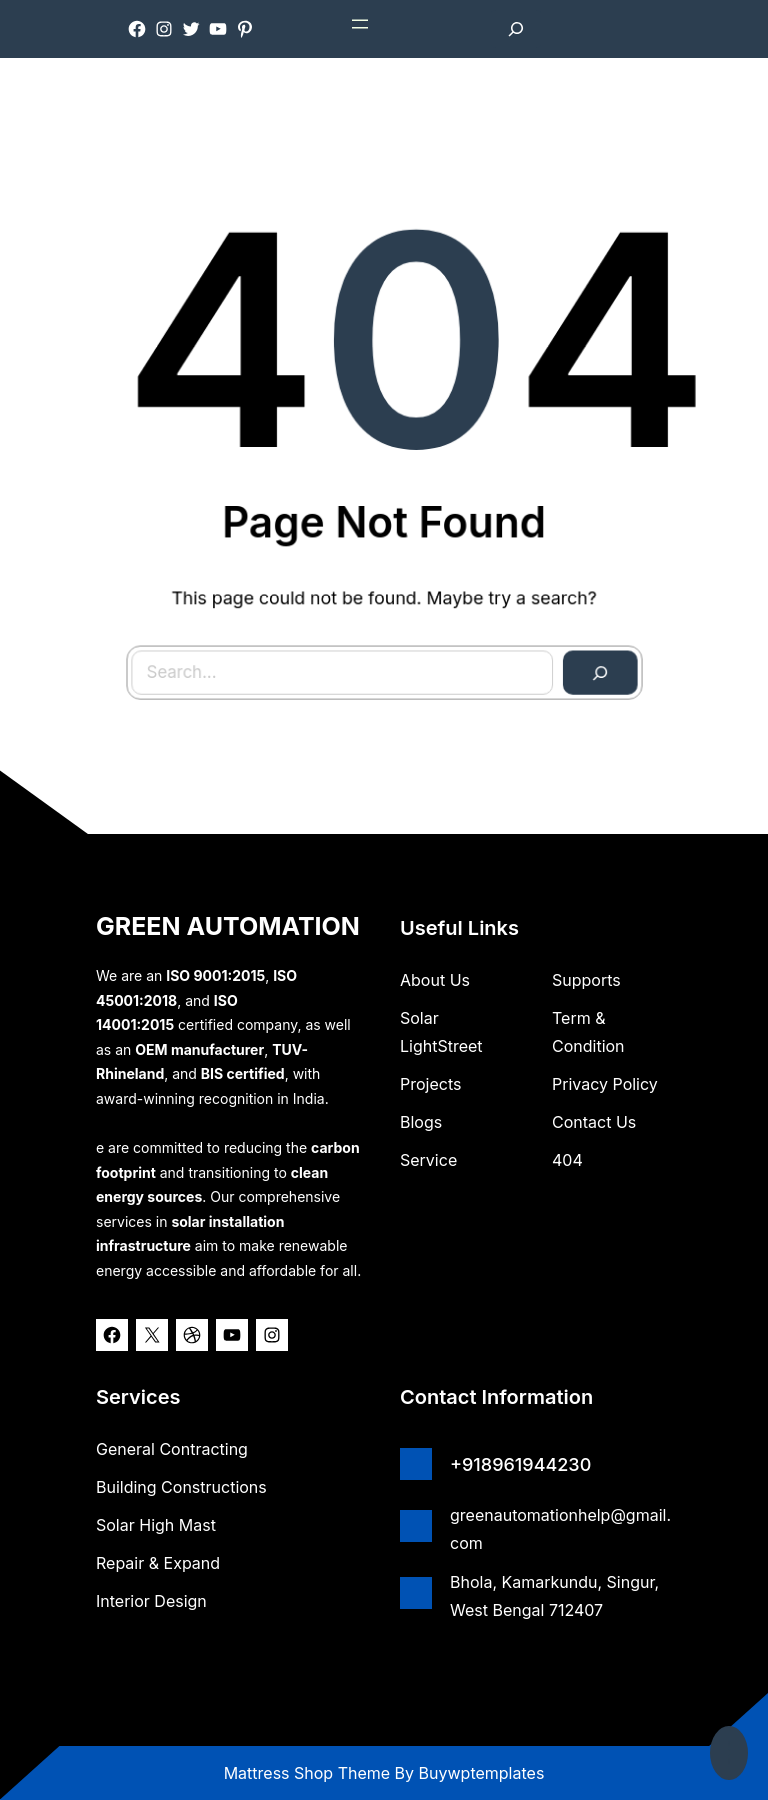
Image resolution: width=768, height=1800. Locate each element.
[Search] (592, 664)
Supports (586, 980)
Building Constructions (181, 1487)
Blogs (421, 1122)
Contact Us (594, 1122)
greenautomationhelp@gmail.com (560, 1529)
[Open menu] (360, 24)
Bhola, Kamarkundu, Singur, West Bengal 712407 (554, 1596)
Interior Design (151, 1601)
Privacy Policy (605, 1084)
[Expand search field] (516, 29)
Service (428, 1160)
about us (435, 980)
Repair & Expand (158, 1563)
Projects (430, 1084)
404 (567, 1160)
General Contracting (172, 1449)
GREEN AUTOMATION (228, 926)
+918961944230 (520, 1464)
